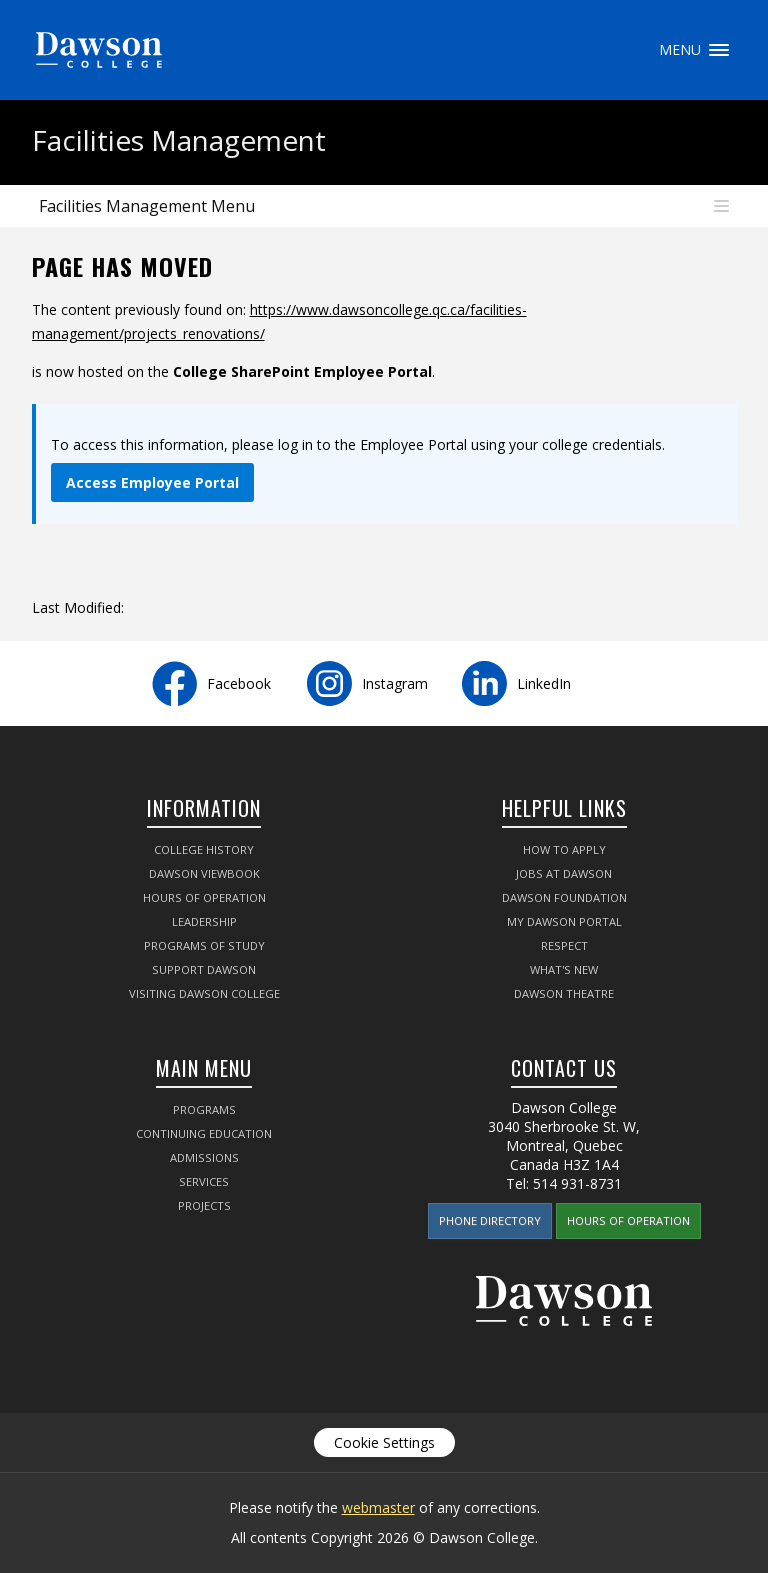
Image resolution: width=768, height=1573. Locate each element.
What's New (564, 969)
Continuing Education (204, 1133)
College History (204, 849)
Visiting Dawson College (204, 993)
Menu (719, 50)
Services (204, 1181)
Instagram (395, 683)
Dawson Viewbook (204, 873)
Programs (204, 1109)
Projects (204, 1205)
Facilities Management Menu (147, 206)
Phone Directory (490, 1220)
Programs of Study (204, 945)
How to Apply (564, 849)
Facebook (239, 683)
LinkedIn (544, 683)
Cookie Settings (384, 1442)
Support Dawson (204, 969)
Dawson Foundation (564, 897)
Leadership (204, 921)
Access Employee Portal (152, 482)
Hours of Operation (204, 897)
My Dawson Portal (564, 921)
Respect (564, 945)
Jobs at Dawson (564, 873)
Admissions (204, 1157)
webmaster (378, 1507)
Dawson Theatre (564, 993)
